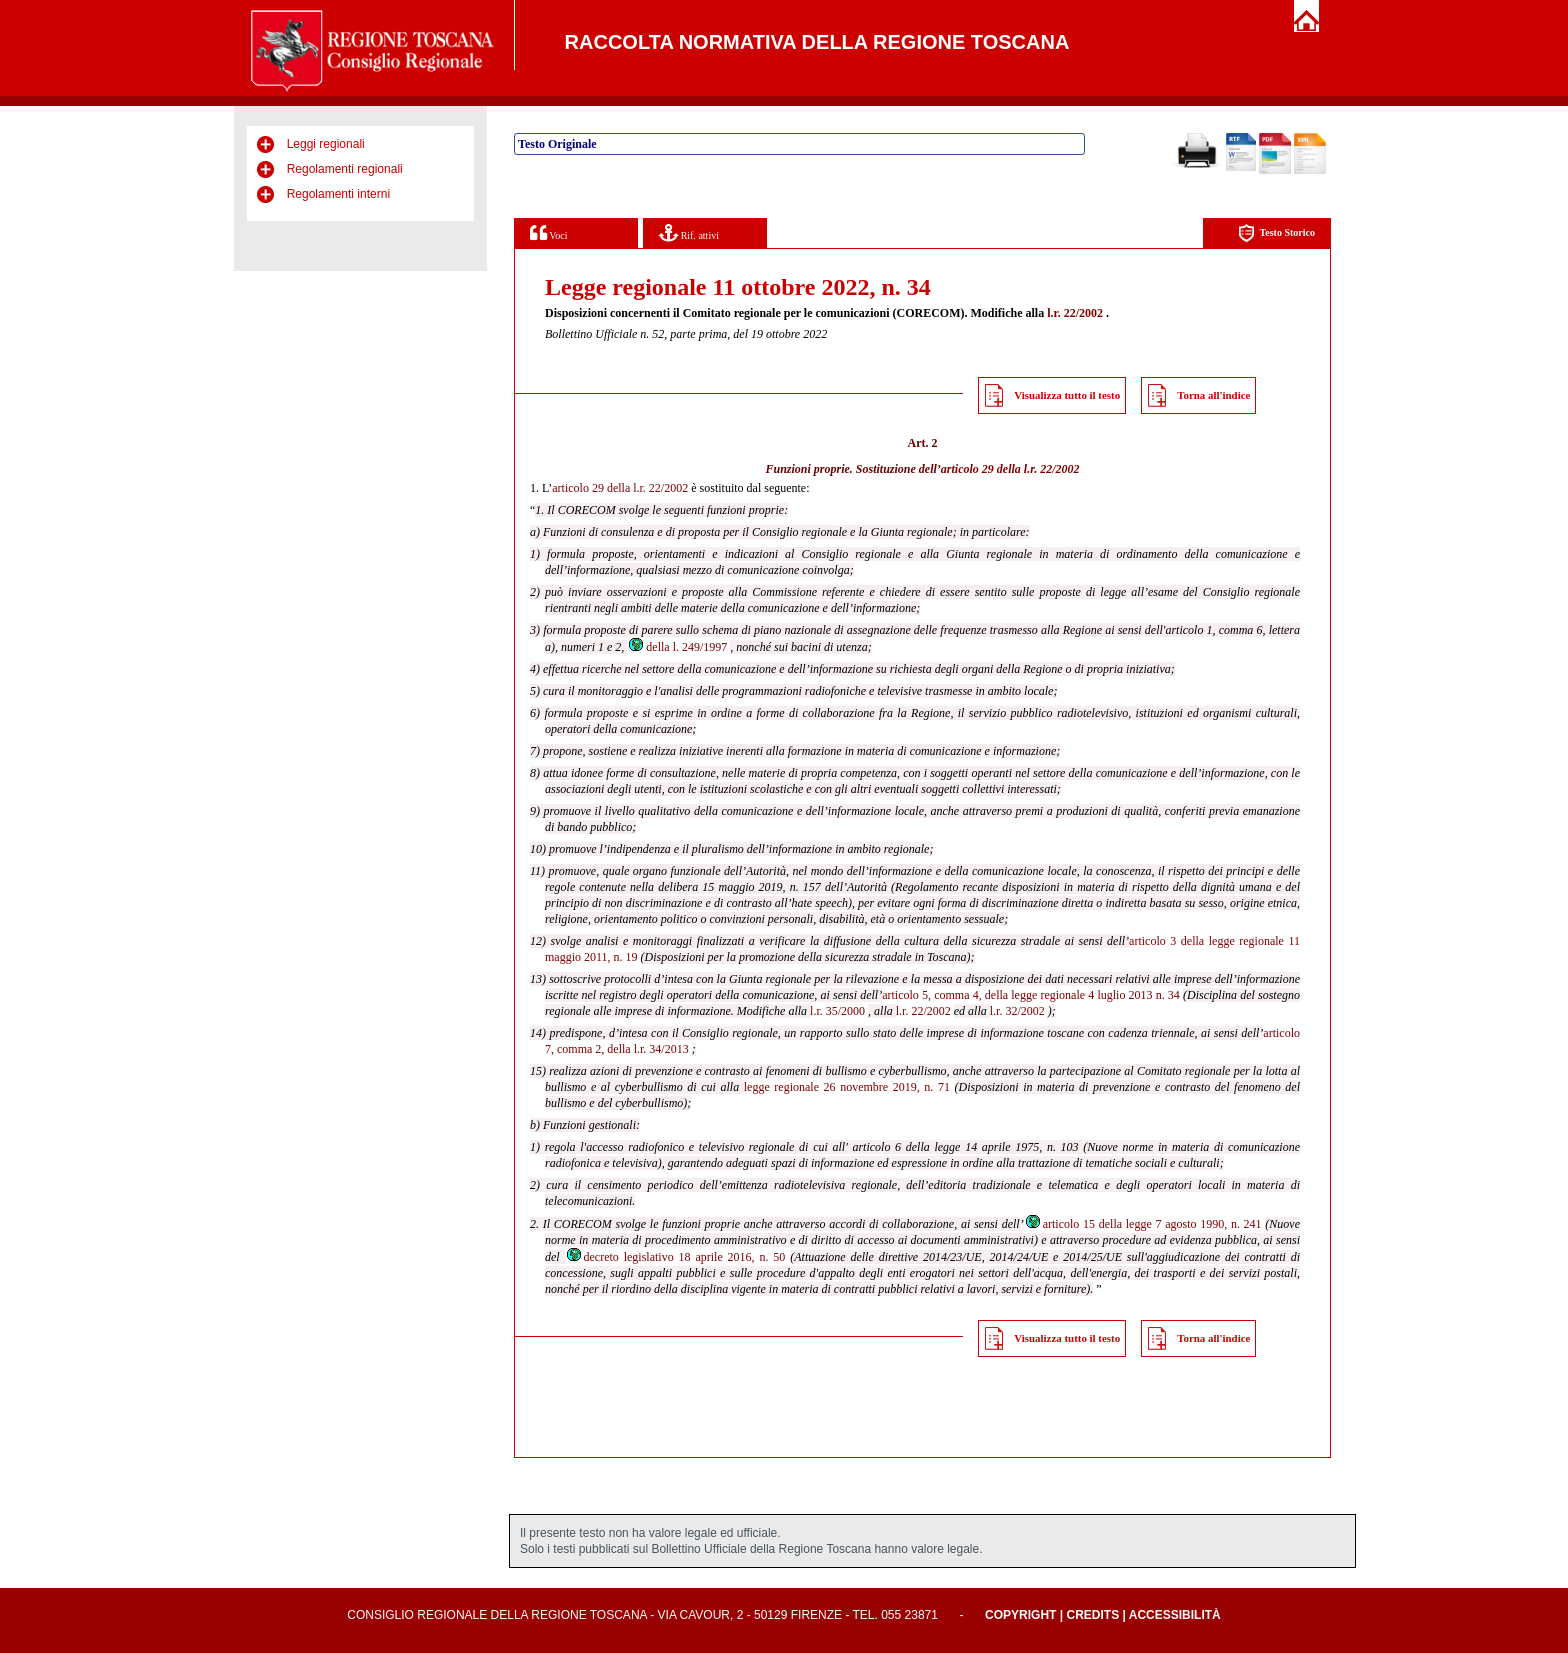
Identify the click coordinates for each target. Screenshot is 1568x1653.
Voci (548, 232)
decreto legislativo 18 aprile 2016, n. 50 (675, 1257)
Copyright (1020, 1615)
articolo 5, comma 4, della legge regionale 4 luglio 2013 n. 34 (1031, 995)
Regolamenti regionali (345, 169)
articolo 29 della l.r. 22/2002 (1010, 469)
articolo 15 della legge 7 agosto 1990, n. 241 (1143, 1224)
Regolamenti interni (338, 194)
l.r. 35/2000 (837, 1011)
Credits (1092, 1615)
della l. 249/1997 (677, 647)
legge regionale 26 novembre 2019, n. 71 (847, 1087)
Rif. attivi (689, 232)
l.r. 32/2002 (1017, 1011)
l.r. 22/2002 (1075, 313)
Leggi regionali (326, 144)
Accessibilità (1175, 1615)
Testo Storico (1276, 233)
